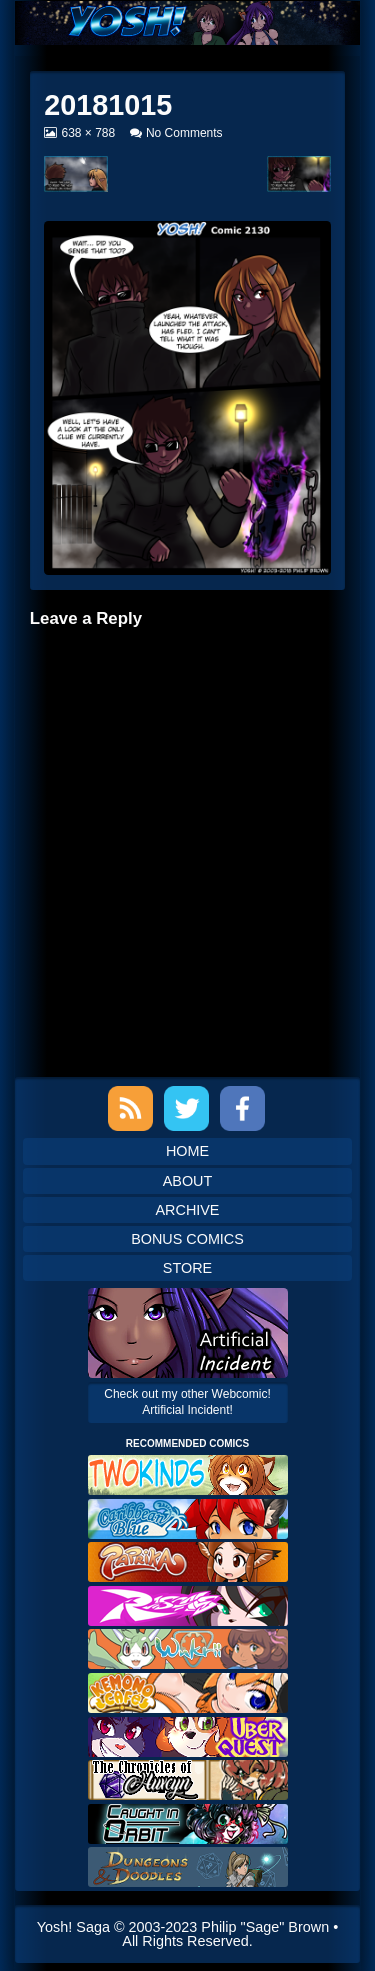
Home (187, 1151)
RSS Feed (130, 1108)
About (188, 1181)
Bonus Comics (187, 1239)
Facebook (242, 1108)
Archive (188, 1210)
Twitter (186, 1108)
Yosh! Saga (73, 1927)
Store (187, 1268)
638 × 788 (87, 133)
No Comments (184, 133)
